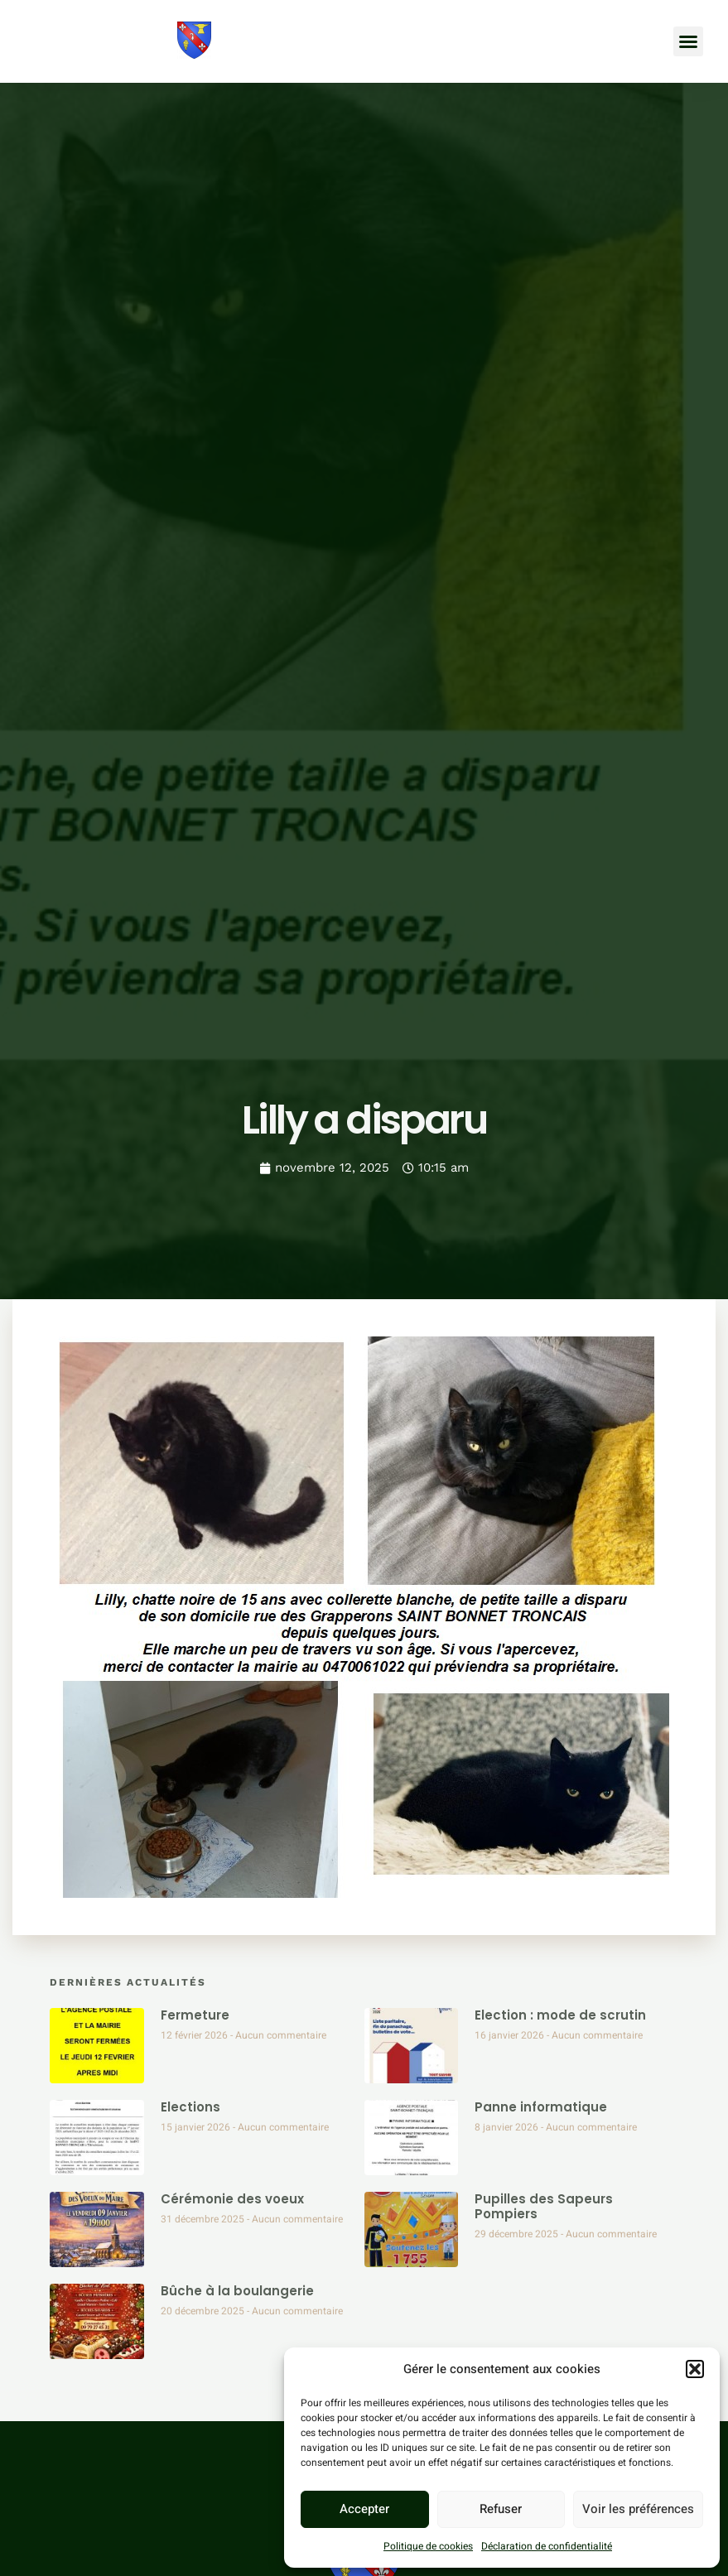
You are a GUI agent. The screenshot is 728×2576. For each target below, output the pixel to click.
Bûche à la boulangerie (237, 2290)
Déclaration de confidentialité (546, 2546)
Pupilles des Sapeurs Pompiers (544, 2206)
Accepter (364, 2509)
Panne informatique (541, 2107)
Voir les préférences (638, 2509)
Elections (190, 2107)
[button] (695, 2369)
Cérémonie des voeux (232, 2199)
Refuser (501, 2509)
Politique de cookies (428, 2546)
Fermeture (195, 2015)
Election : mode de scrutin (560, 2015)
